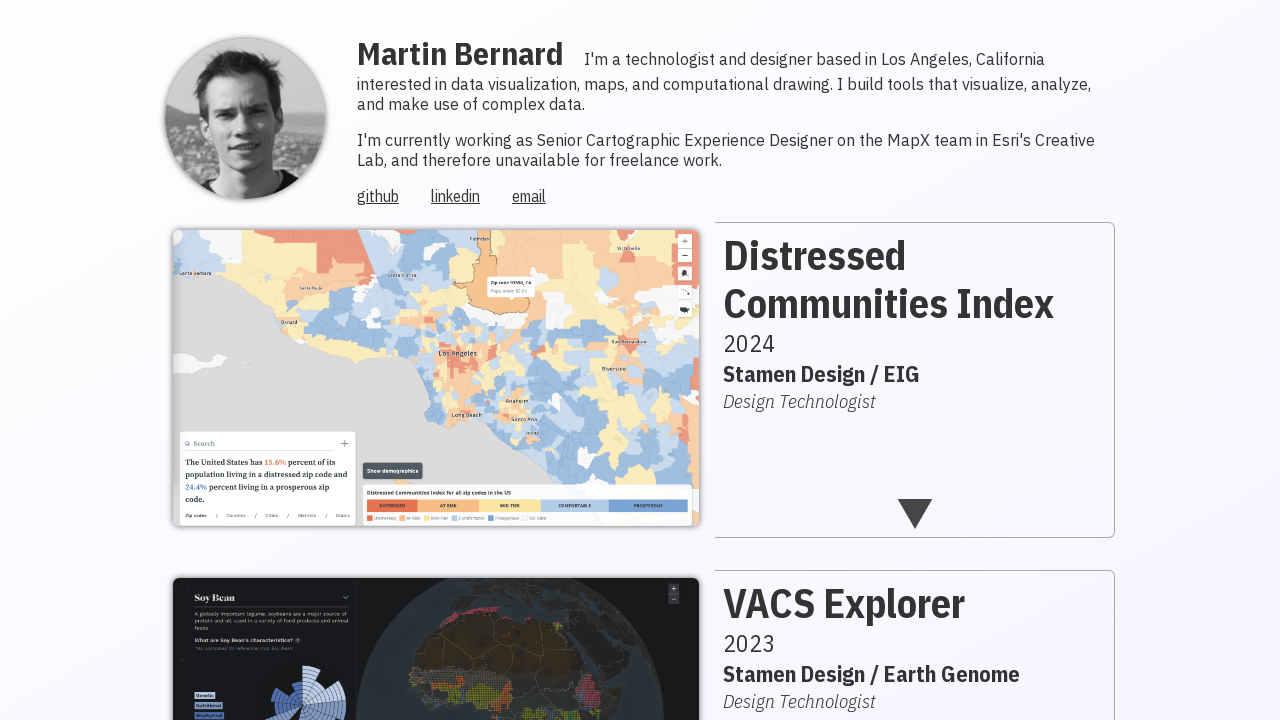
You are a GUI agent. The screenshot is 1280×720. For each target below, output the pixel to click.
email (529, 196)
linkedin (455, 196)
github (378, 196)
